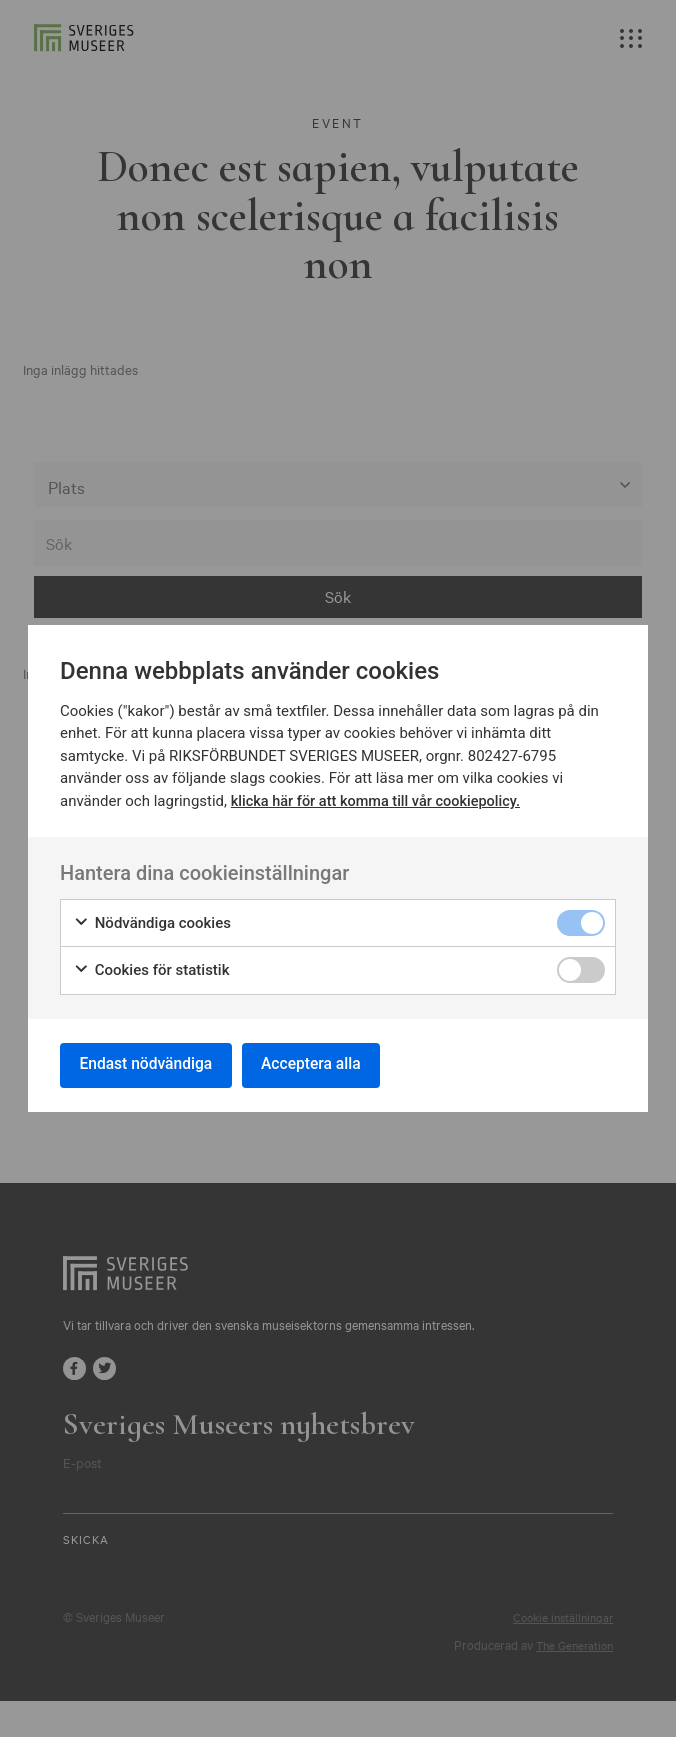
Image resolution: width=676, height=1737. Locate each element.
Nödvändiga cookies (152, 921)
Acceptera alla (320, 1064)
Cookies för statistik (151, 968)
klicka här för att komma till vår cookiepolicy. (380, 799)
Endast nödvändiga (149, 1064)
